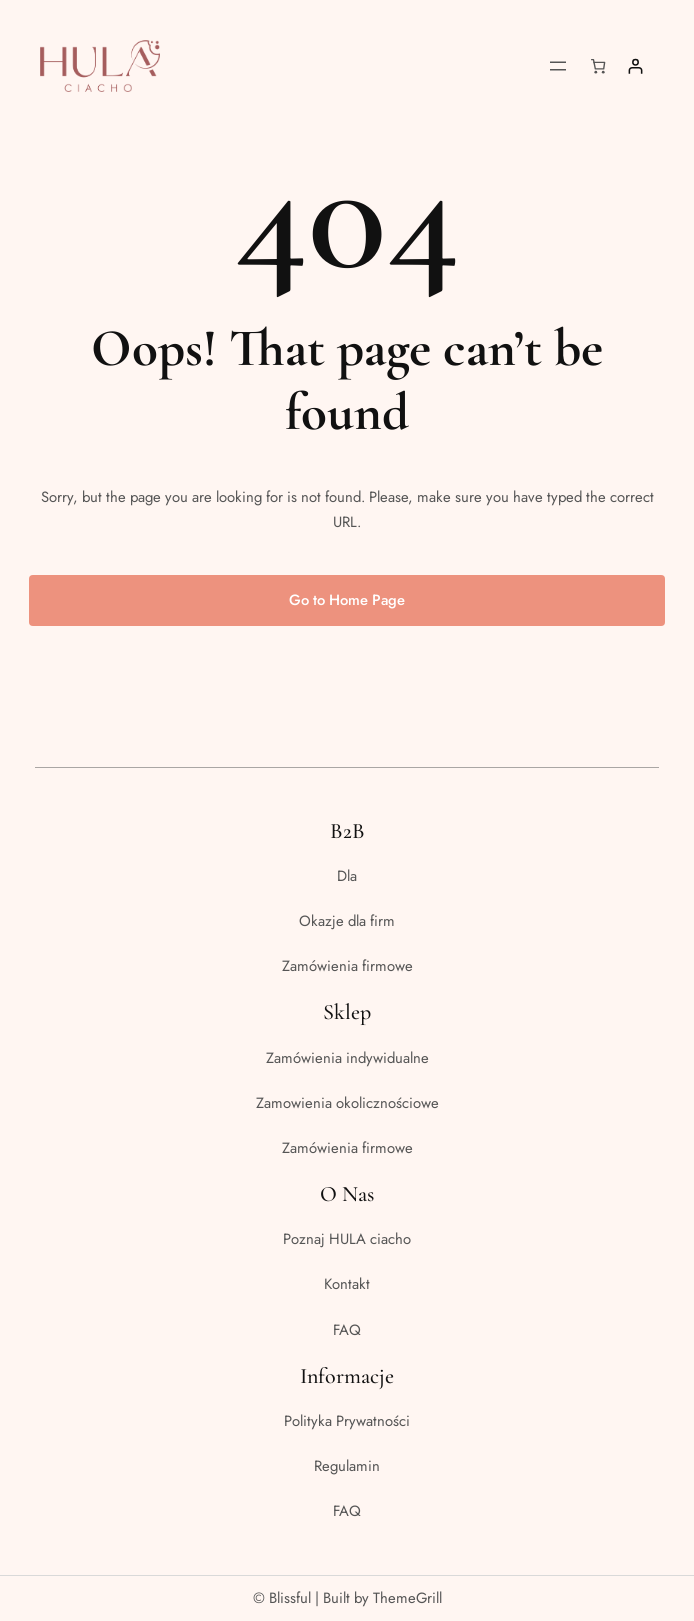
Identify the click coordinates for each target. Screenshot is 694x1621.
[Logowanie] (635, 66)
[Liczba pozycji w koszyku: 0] (598, 66)
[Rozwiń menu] (558, 66)
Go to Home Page (347, 600)
